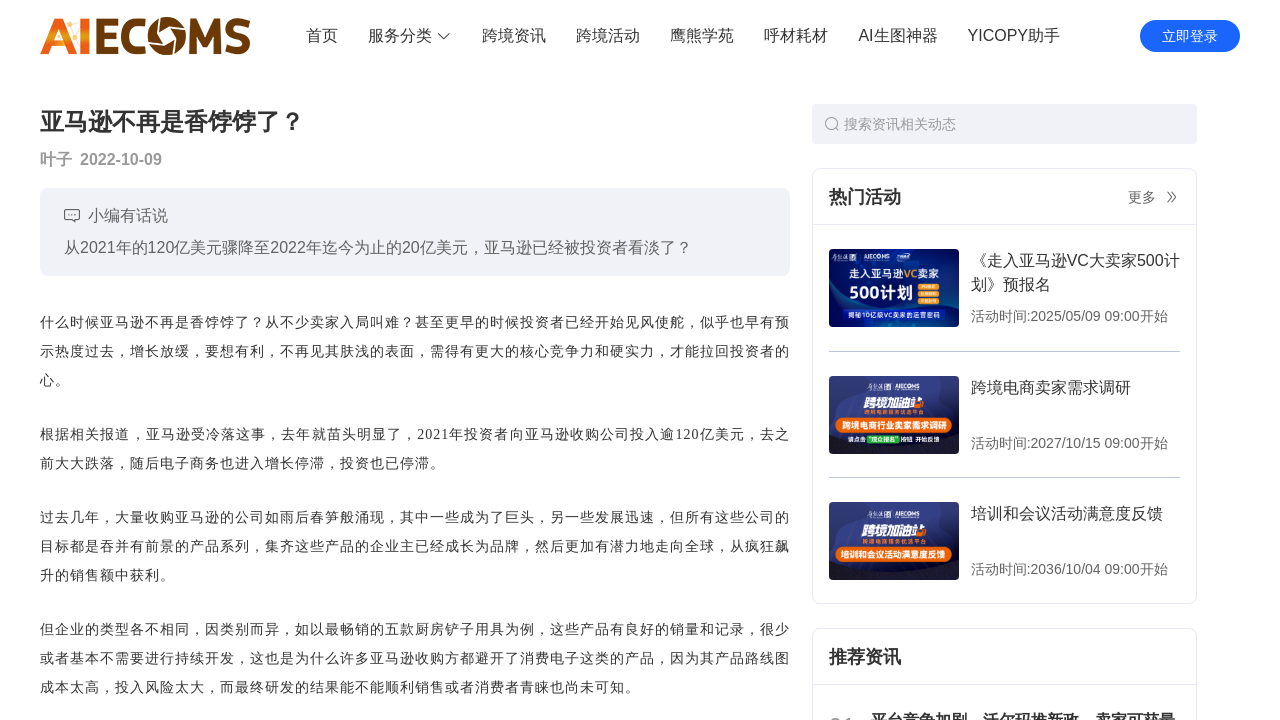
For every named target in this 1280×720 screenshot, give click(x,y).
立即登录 (1190, 36)
